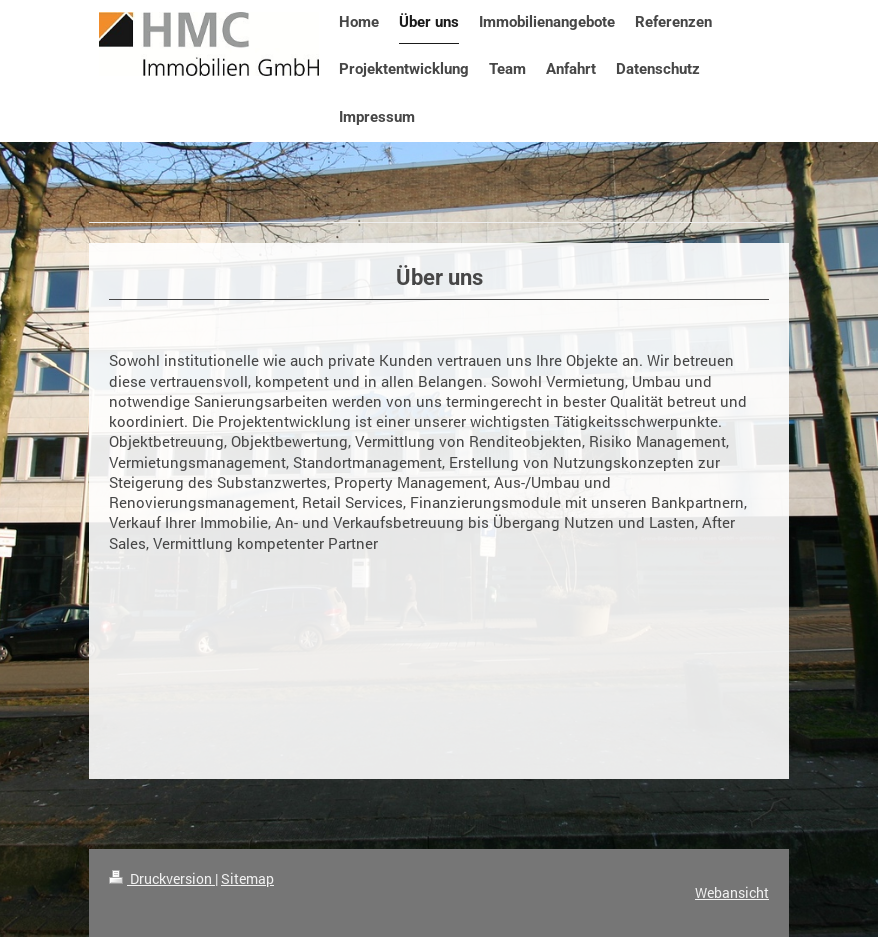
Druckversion (162, 878)
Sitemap (247, 878)
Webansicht (732, 892)
